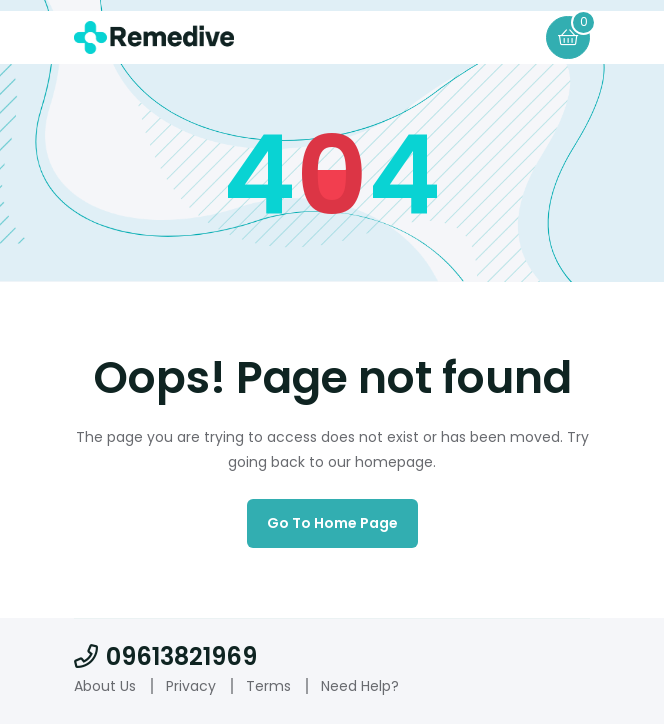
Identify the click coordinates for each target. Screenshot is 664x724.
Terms (268, 686)
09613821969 (165, 656)
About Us (105, 686)
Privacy (191, 686)
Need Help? (360, 686)
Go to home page (332, 523)
